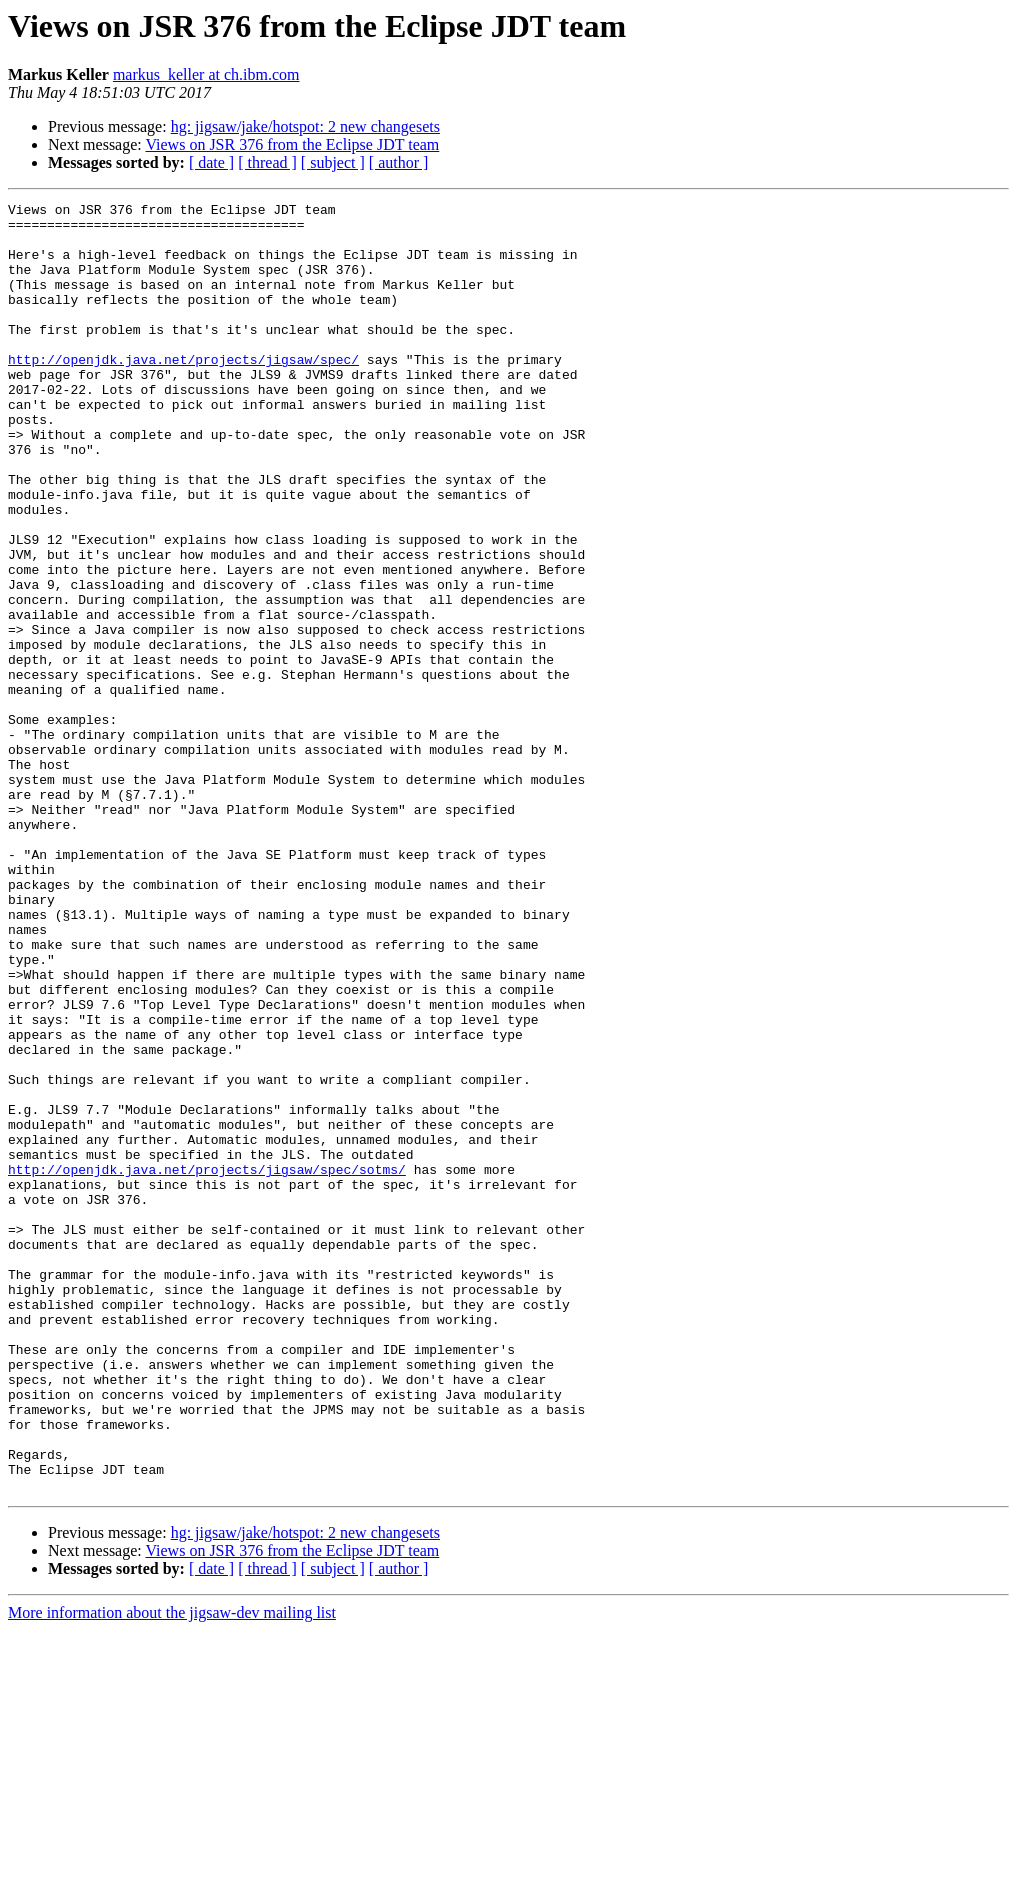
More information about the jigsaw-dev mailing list (172, 1870)
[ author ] (399, 162)
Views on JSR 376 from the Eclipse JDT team (292, 144)
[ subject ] (333, 162)
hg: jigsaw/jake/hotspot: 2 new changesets (305, 126)
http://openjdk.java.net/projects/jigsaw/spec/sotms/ (207, 1364)
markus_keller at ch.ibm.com (206, 74)
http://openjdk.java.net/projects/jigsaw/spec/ (183, 392)
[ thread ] (267, 162)
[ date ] (211, 162)
